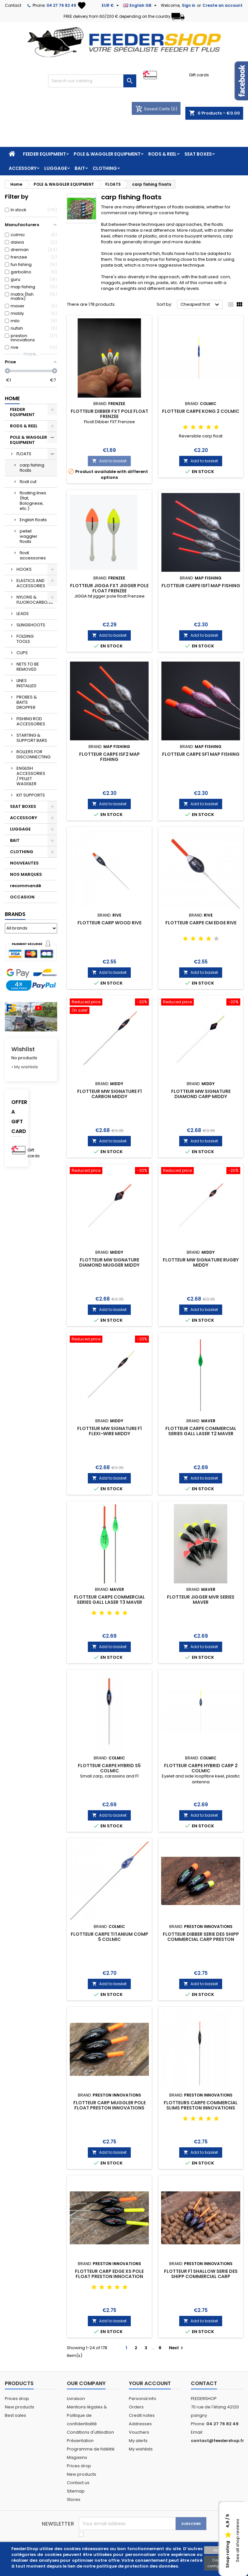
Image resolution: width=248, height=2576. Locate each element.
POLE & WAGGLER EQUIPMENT (107, 154)
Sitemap (76, 2491)
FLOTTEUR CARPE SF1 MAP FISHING (201, 754)
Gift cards (199, 75)
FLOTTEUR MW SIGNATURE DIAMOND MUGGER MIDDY (109, 1262)
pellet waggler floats (28, 536)
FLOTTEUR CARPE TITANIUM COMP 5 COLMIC (109, 1937)
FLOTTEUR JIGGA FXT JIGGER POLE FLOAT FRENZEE (109, 588)
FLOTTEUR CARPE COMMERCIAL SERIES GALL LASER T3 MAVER (109, 1599)
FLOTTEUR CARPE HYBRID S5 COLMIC (109, 1768)
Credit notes (142, 2415)
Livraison (76, 2398)
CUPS (22, 653)
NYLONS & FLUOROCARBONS (34, 599)
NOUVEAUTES (24, 863)
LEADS (22, 614)
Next (177, 2348)
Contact (13, 5)
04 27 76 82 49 (61, 5)
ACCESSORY (22, 168)
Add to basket (109, 461)
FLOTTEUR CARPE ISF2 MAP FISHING (109, 757)
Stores (73, 2499)
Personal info (142, 2398)
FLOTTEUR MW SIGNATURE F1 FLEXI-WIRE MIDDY (109, 1431)
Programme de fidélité (91, 2449)
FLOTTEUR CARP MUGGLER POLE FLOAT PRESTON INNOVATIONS (109, 2105)
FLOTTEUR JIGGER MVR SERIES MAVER (200, 1599)
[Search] (92, 80)
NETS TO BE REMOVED (27, 666)
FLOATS (23, 454)
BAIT (80, 168)
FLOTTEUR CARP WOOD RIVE (109, 922)
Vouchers (139, 2432)
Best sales (15, 2415)
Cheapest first (201, 305)
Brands (15, 914)
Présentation (80, 2441)
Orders (136, 2407)
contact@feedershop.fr (217, 2441)
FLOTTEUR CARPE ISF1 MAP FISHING (200, 585)
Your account (150, 2383)
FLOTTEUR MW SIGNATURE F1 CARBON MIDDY (109, 1094)
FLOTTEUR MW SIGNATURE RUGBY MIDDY (201, 1262)
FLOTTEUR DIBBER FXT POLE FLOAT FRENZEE (109, 414)
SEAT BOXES (198, 154)
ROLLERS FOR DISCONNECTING (33, 754)
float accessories (33, 555)
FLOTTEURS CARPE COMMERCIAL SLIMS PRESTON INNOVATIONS (201, 2105)
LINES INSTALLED (26, 683)
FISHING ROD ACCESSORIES (30, 721)
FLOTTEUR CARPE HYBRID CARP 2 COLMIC (201, 1768)
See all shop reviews (237, 2540)
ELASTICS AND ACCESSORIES (30, 583)
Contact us (78, 2483)
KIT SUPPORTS (30, 795)
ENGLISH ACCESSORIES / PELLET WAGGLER (30, 776)
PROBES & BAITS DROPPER (26, 702)
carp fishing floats (32, 467)
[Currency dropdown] (111, 5)
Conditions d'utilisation (90, 2432)
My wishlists (141, 2449)
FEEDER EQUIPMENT (44, 154)
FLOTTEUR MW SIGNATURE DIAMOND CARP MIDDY (201, 1094)
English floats (33, 520)
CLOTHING (105, 168)
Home (12, 398)
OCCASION (22, 897)
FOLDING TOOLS (25, 638)
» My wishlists (24, 1067)
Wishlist (23, 1049)
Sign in (188, 5)
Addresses (140, 2424)
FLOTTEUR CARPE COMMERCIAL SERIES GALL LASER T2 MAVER (200, 1431)
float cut (28, 482)
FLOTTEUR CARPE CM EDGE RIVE (200, 922)
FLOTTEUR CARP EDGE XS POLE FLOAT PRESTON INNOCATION (109, 2274)
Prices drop (17, 2398)
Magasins (77, 2457)
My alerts (138, 2441)
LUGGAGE (55, 168)
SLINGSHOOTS (30, 625)
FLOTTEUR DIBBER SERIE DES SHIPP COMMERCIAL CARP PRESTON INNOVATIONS (201, 1939)
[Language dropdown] (140, 5)
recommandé (25, 886)
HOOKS (24, 569)
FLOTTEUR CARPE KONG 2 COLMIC (200, 411)
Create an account (222, 5)
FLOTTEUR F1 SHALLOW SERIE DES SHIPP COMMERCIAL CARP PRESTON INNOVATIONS (201, 2276)
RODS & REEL (162, 154)
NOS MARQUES (26, 874)
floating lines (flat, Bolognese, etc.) (33, 501)
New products (19, 2407)
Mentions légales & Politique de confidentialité (87, 2415)
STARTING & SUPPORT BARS (31, 737)
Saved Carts (153, 109)
